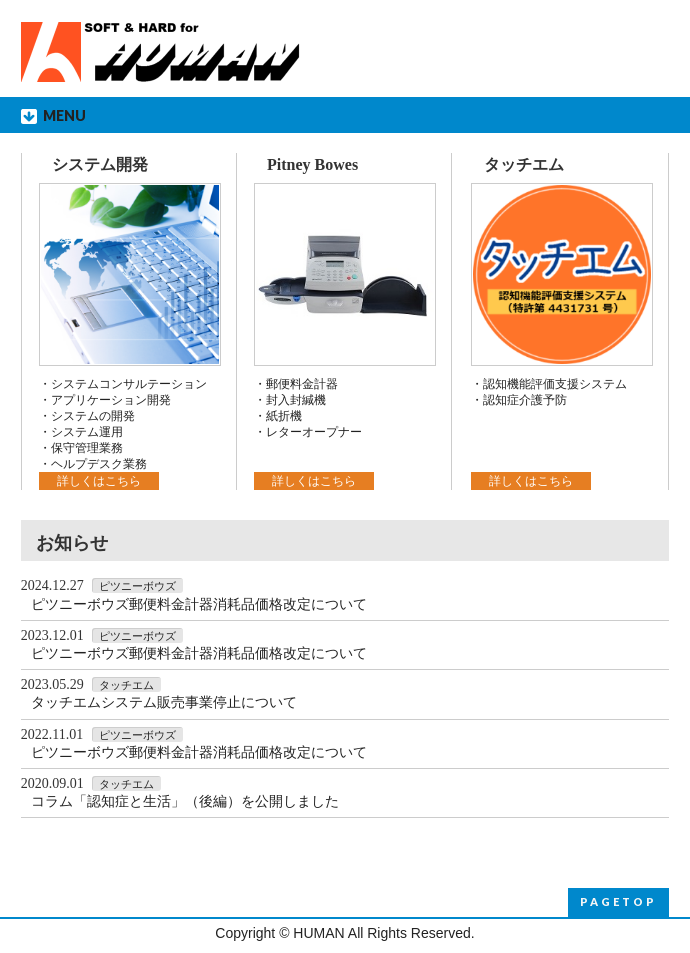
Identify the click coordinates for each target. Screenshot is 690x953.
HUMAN (318, 933)
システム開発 (100, 164)
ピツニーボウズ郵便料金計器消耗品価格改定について (199, 604)
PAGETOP (618, 901)
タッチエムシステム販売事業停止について (164, 702)
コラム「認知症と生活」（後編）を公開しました (185, 801)
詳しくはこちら (99, 481)
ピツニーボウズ (137, 586)
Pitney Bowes (312, 164)
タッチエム (524, 164)
